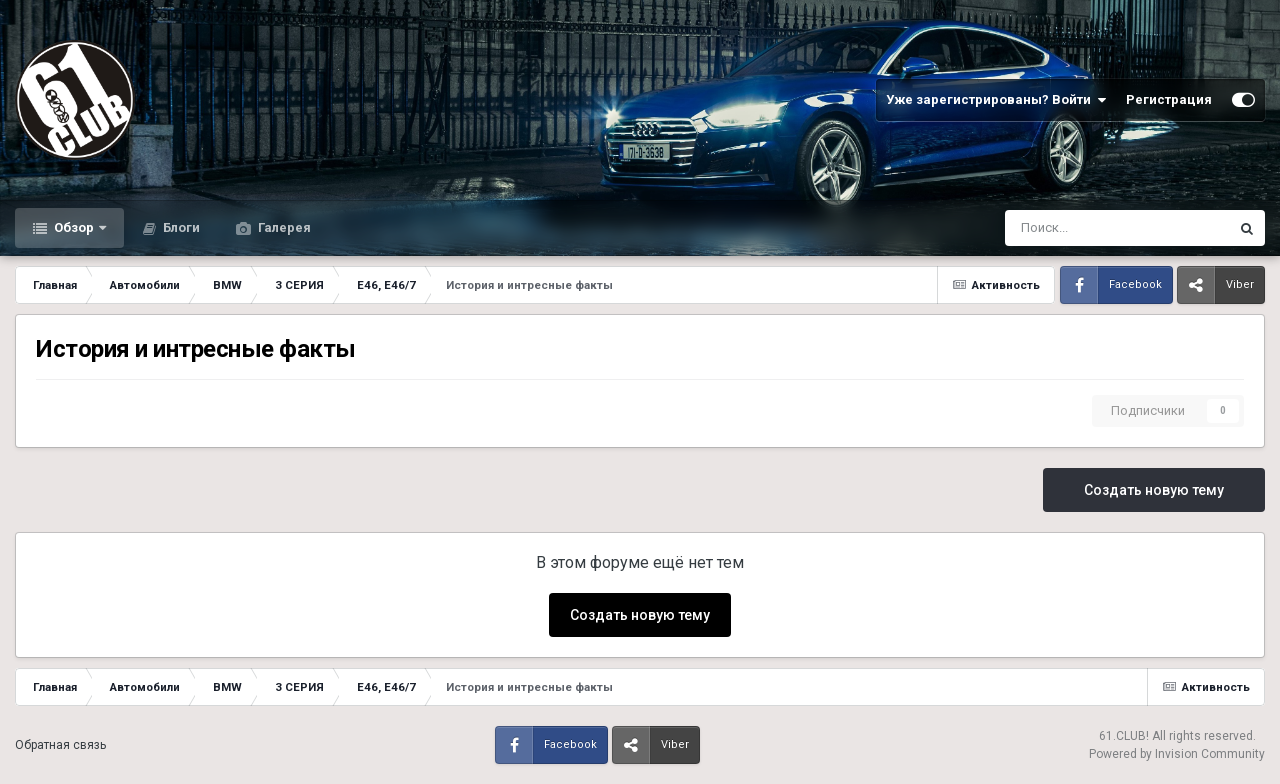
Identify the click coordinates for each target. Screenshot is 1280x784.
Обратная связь (60, 745)
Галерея (283, 227)
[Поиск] (1064, 228)
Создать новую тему (1154, 490)
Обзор (74, 227)
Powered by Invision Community (1177, 754)
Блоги (180, 227)
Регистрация (1169, 99)
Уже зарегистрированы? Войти (996, 100)
